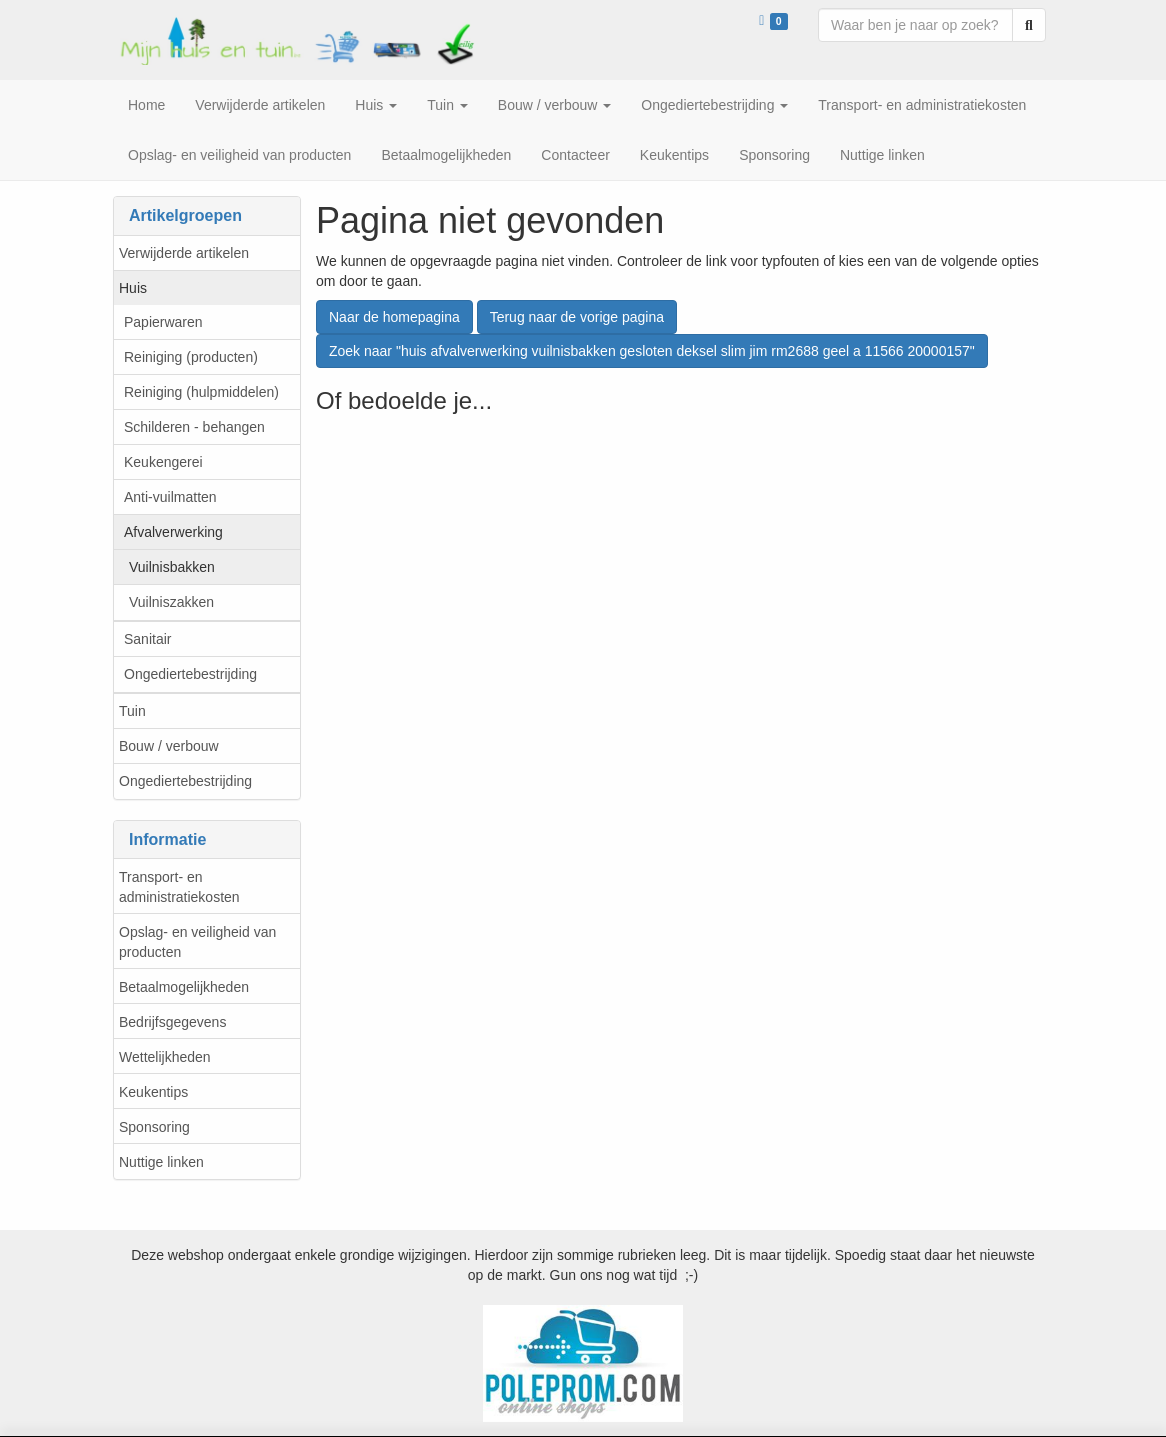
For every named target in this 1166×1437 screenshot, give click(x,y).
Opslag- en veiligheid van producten (197, 942)
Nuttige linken (161, 1162)
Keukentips (153, 1092)
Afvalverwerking (173, 532)
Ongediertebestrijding (190, 674)
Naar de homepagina (394, 317)
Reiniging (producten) (191, 357)
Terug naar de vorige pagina (577, 317)
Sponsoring (154, 1127)
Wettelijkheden (165, 1057)
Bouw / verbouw (169, 746)
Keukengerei (163, 462)
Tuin (132, 711)
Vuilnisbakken (172, 567)
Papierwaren (163, 322)
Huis (133, 288)
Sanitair (147, 639)
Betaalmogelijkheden (184, 987)
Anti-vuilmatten (170, 497)
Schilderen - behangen (194, 427)
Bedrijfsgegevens (172, 1022)
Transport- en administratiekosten (179, 887)
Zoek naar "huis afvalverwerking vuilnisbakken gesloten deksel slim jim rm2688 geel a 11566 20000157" (652, 351)
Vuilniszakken (171, 602)
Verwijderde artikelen (184, 253)
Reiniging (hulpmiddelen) (201, 392)
